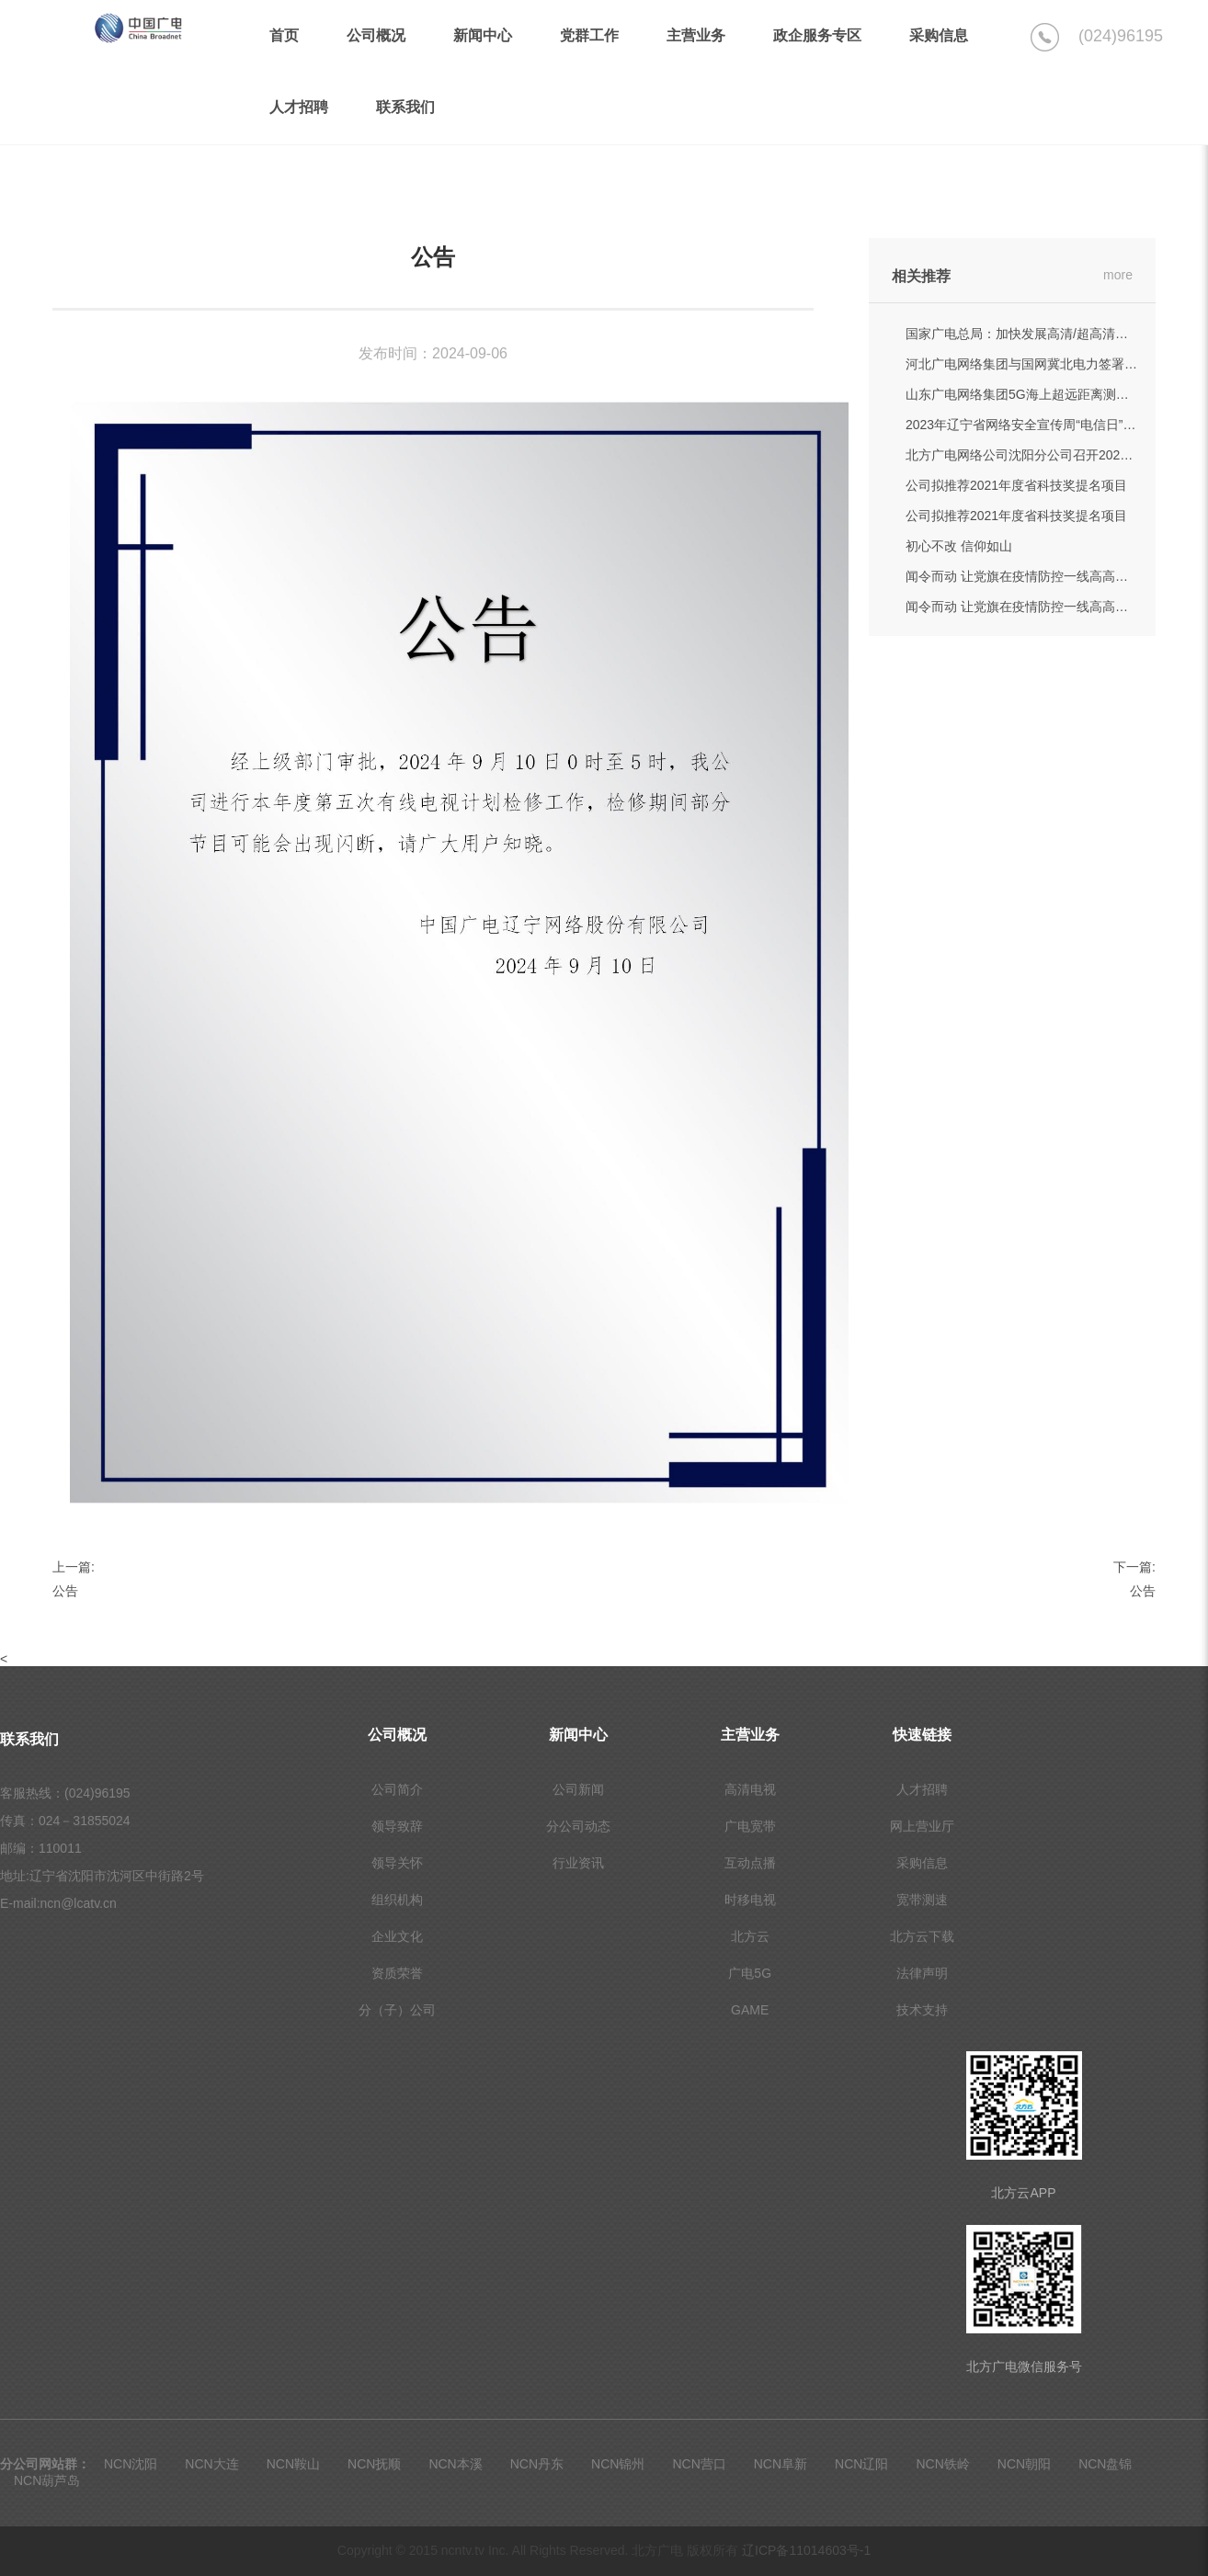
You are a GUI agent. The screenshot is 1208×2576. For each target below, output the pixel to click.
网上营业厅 (922, 1826)
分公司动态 (578, 1826)
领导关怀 (397, 1862)
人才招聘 (922, 1789)
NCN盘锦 (1105, 2464)
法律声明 (922, 1973)
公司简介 (397, 1789)
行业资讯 (578, 1862)
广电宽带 (750, 1826)
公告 (65, 1590)
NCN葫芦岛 (47, 2480)
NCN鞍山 (293, 2464)
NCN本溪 (455, 2464)
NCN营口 (698, 2464)
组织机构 (397, 1899)
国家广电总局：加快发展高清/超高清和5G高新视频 (1051, 333)
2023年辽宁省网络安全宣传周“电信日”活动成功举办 (1053, 424)
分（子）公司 (397, 2010)
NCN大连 (211, 2464)
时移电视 (750, 1899)
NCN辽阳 (861, 2464)
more (1118, 274)
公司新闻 (578, 1789)
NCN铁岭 (942, 2464)
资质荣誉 (397, 1973)
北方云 (750, 1936)
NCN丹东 (537, 2464)
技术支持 (922, 2010)
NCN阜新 (780, 2464)
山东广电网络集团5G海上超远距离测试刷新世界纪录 (1056, 394)
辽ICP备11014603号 (806, 2550)
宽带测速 (922, 1899)
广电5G (749, 1973)
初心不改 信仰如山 (959, 546)
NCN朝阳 (1024, 2464)
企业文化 (397, 1936)
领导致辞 (397, 1826)
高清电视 (750, 1789)
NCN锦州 (617, 2464)
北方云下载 (922, 1936)
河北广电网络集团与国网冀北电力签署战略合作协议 (1054, 364)
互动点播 (750, 1862)
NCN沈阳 (130, 2464)
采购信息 (922, 1862)
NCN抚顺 (374, 2464)
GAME (750, 2010)
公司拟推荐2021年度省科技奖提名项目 (1016, 485)
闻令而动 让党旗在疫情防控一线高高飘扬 (1023, 576)
